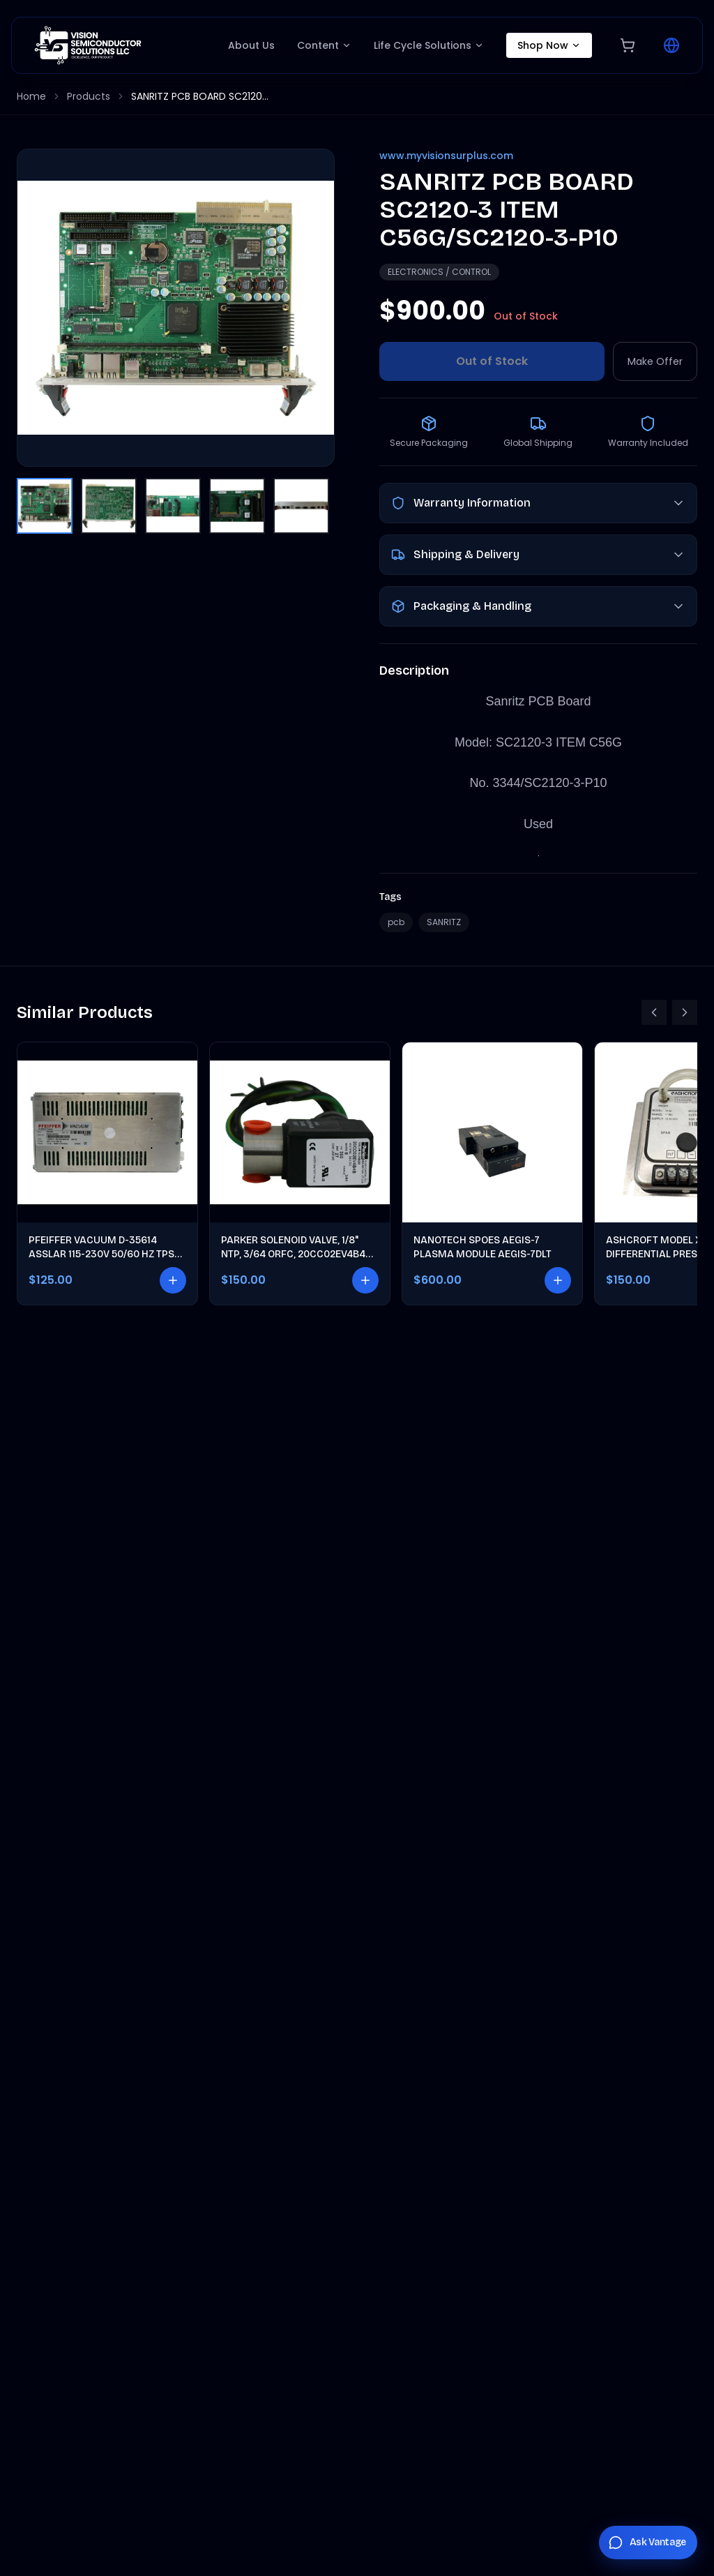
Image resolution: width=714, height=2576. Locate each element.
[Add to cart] (173, 1280)
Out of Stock (492, 361)
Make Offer (655, 361)
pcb (396, 922)
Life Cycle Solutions (429, 45)
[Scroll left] (654, 1012)
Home (31, 96)
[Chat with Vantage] (648, 2542)
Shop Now (549, 45)
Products (88, 96)
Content (324, 45)
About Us (251, 45)
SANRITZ (444, 922)
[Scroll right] (684, 1012)
